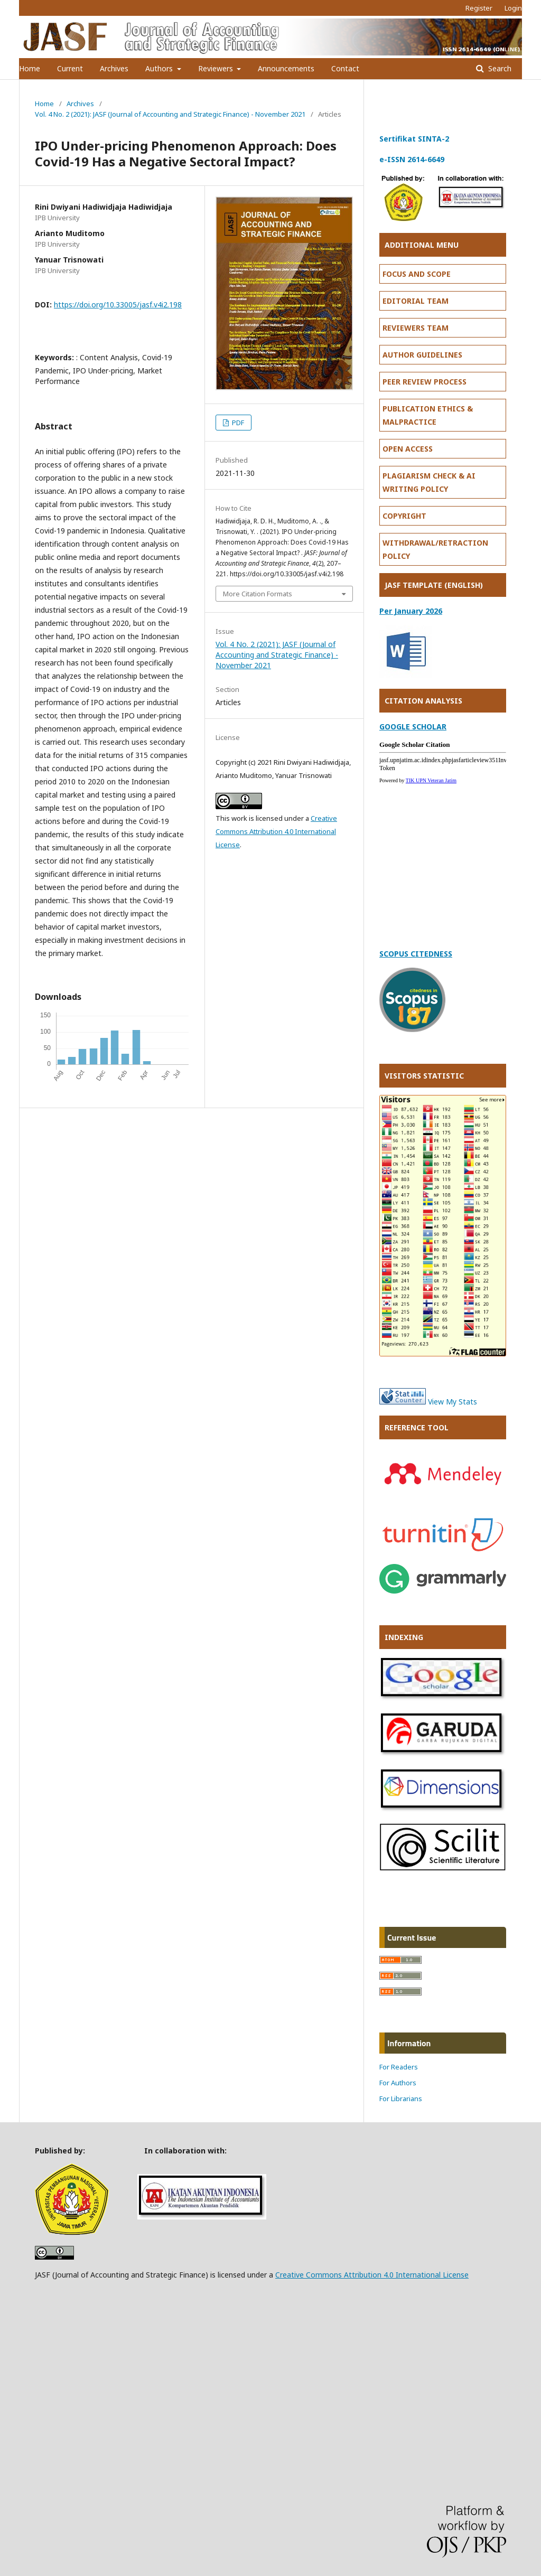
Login (513, 8)
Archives (114, 68)
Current (70, 68)
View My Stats (452, 1402)
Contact (345, 68)
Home (29, 68)
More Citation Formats (257, 593)
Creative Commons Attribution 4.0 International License (276, 831)
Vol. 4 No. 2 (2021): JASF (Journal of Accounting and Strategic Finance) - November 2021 (170, 114)
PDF (237, 422)
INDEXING (404, 1637)
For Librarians (400, 2098)
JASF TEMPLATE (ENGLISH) (434, 585)
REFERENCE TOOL (417, 1427)
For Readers (398, 2067)
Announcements (286, 68)
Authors (160, 68)
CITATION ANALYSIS (423, 701)
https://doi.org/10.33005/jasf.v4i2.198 (118, 304)
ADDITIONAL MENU (422, 245)
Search (498, 68)
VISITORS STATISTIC (424, 1076)
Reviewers (216, 68)
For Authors (397, 2082)
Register (478, 8)
